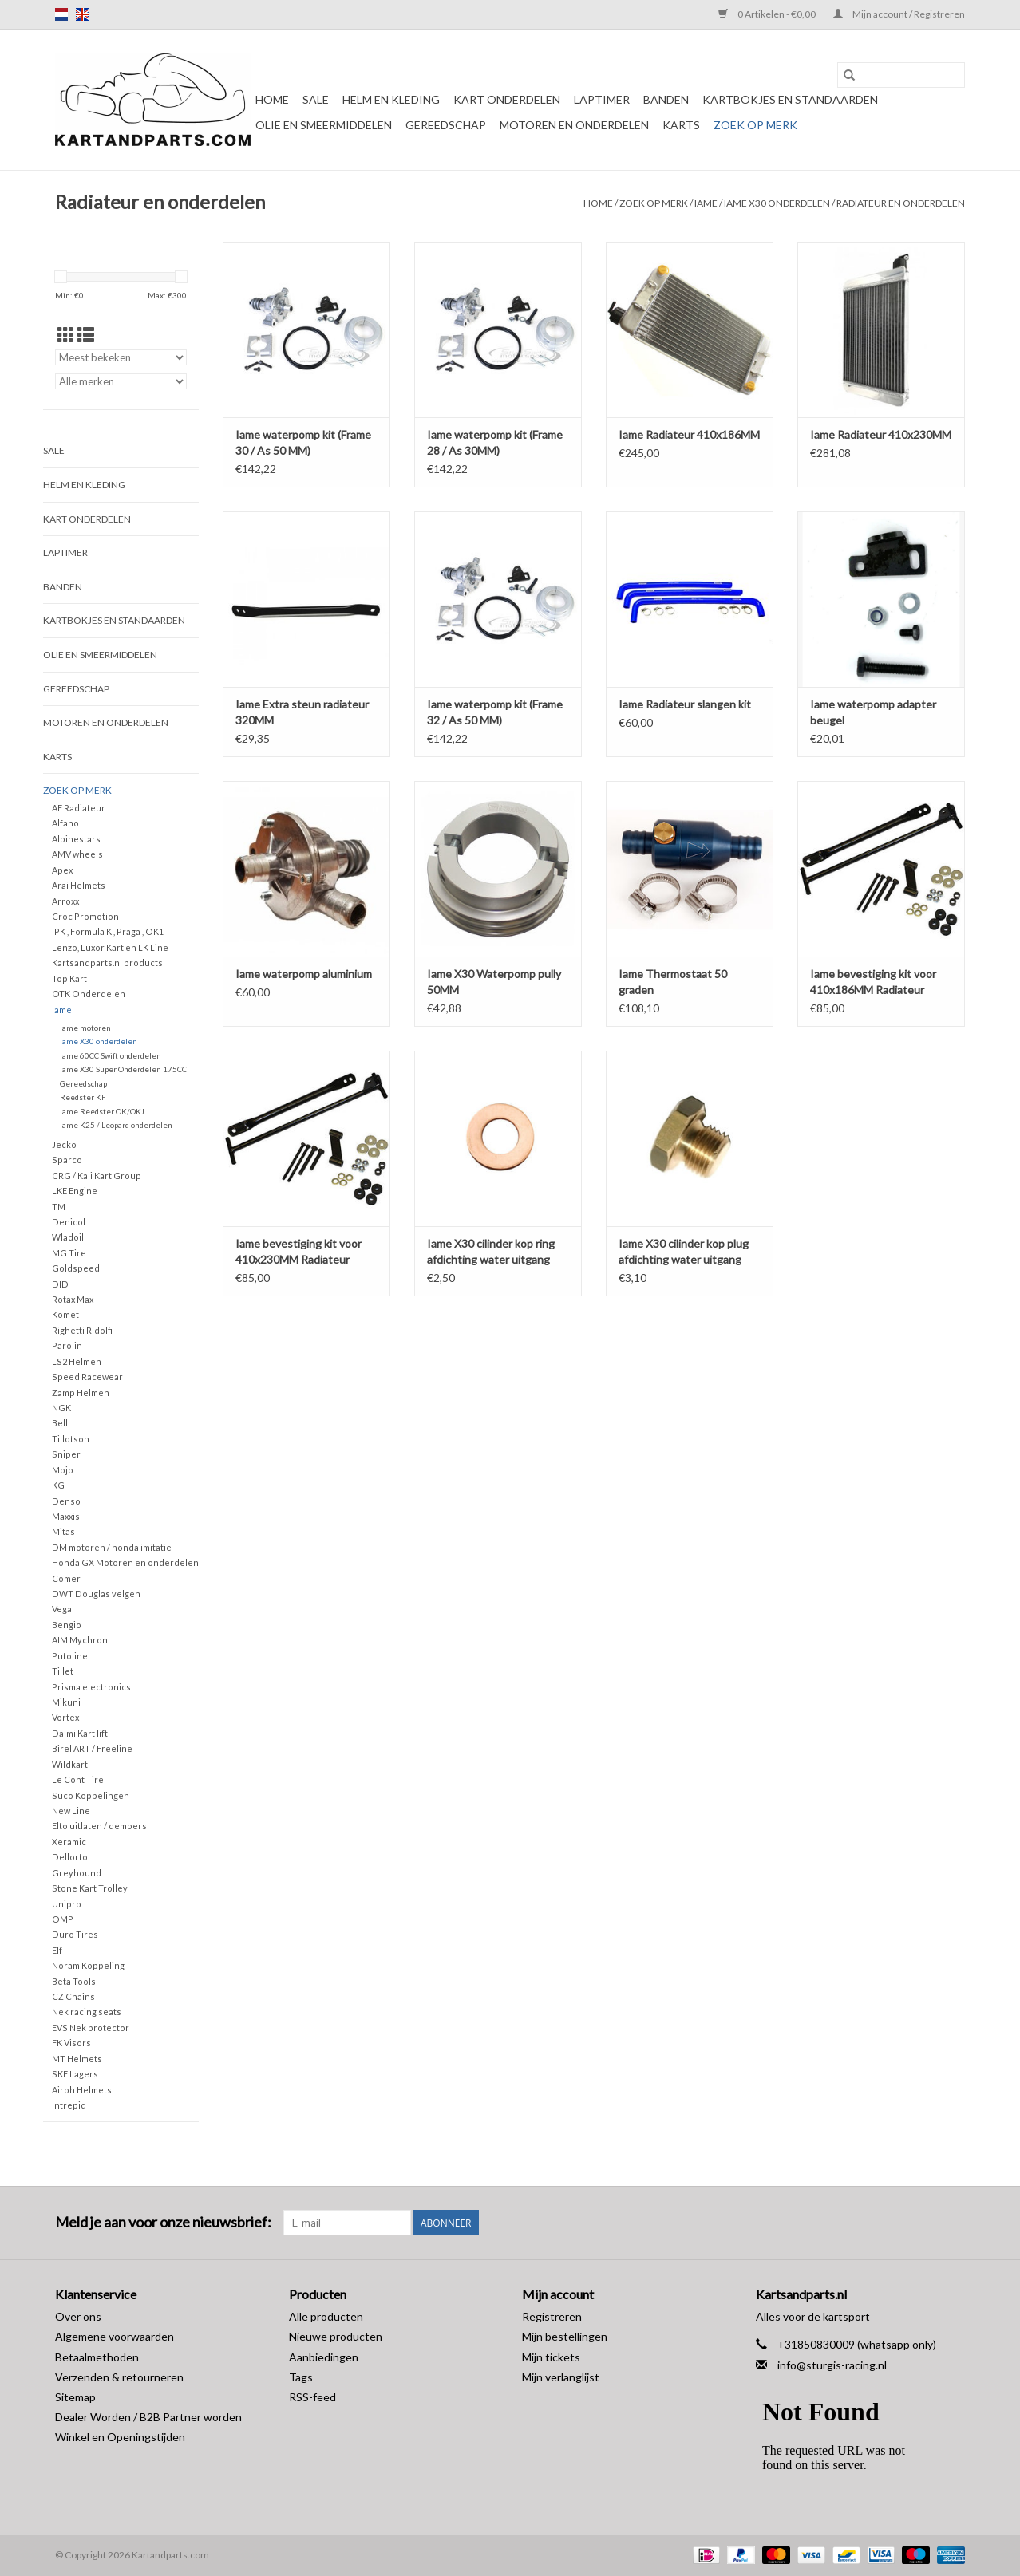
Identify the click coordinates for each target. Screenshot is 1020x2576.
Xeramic (69, 1841)
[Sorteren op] (121, 357)
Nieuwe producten (335, 2336)
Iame (706, 203)
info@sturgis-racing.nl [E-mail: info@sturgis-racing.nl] (832, 2365)
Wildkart (70, 1764)
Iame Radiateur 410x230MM (880, 434)
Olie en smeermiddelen (323, 125)
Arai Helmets (78, 885)
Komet (65, 1314)
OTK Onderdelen (88, 993)
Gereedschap (445, 125)
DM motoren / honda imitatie (112, 1547)
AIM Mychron (80, 1640)
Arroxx (65, 901)
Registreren (552, 2316)
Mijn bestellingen (564, 2336)
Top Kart (69, 978)
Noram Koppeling (88, 1965)
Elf (57, 1950)
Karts (681, 125)
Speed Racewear (87, 1376)
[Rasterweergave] (65, 335)
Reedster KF (83, 1097)
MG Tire (69, 1253)
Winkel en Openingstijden (120, 2437)
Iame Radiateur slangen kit (685, 704)
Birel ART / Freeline (92, 1748)
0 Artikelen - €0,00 (767, 14)
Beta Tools (74, 1981)
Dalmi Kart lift (80, 1733)
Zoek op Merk (755, 125)
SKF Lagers (75, 2074)
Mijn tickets (551, 2357)
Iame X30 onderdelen (777, 203)
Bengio (66, 1624)
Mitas (63, 1531)
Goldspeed (76, 1268)
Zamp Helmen (80, 1392)
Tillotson (70, 1439)
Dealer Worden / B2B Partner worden (148, 2417)
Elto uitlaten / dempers (99, 1826)
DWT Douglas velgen (96, 1593)
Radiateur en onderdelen (900, 203)
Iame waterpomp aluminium (303, 973)
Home (272, 99)
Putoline (70, 1656)
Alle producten (326, 2316)
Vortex (65, 1717)
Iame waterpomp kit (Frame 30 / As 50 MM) (303, 442)
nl (61, 14)
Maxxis (66, 1516)
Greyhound (76, 1873)
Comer (66, 1578)
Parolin (67, 1345)
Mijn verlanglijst (560, 2377)
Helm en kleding (391, 99)
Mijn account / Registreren (899, 14)
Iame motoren (85, 1027)
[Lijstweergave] (85, 335)
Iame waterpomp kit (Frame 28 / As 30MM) (495, 442)
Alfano (65, 823)
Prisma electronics (91, 1687)
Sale (315, 99)
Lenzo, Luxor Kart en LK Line (110, 947)
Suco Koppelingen (90, 1795)
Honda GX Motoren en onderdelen (125, 1562)
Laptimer (602, 99)
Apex (62, 870)
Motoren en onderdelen (574, 125)
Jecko (64, 1144)
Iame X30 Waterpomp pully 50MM (494, 981)
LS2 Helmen (76, 1361)
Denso (66, 1501)
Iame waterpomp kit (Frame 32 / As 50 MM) (495, 712)
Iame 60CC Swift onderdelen (110, 1055)
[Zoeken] (901, 75)
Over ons (78, 2316)
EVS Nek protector (90, 2027)
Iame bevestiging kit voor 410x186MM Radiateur (873, 981)
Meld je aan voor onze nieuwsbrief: (163, 2222)
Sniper (66, 1454)
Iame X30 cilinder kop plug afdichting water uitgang (684, 1251)
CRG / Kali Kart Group (96, 1175)
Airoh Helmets (82, 2090)
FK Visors (71, 2043)
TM (58, 1206)
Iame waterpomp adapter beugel (873, 712)
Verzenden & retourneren (119, 2377)
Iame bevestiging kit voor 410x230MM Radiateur (298, 1251)
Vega (62, 1609)
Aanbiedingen (323, 2357)
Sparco (67, 1159)
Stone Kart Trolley (90, 1888)
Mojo (62, 1470)
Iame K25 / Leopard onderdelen (116, 1125)
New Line (71, 1810)
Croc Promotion (85, 916)
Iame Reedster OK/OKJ (102, 1111)
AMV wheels (77, 854)
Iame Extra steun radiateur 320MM (302, 712)
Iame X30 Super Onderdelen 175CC (123, 1069)
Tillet (62, 1671)
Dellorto (70, 1857)
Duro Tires (75, 1934)
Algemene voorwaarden (114, 2336)
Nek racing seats (86, 2011)
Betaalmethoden (97, 2357)
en (82, 14)
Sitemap (75, 2397)
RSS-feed (312, 2397)
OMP (62, 1919)
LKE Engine (74, 1190)
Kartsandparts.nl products (107, 962)
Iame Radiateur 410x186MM (689, 434)
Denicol (68, 1222)
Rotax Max (72, 1299)
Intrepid (69, 2105)
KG (58, 1485)
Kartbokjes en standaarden (790, 99)
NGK (61, 1407)
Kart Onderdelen (506, 99)
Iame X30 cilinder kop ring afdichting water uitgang (491, 1251)
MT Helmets (77, 2058)
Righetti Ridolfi (82, 1330)
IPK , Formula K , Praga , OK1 (108, 931)
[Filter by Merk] (121, 381)
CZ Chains (73, 1996)
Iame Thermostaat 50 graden (673, 981)
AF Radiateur (78, 808)
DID (60, 1284)
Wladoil (68, 1237)
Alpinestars (76, 839)
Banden (666, 99)
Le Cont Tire (78, 1779)
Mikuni (66, 1702)
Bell (60, 1423)
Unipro (66, 1904)
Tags (301, 2377)
